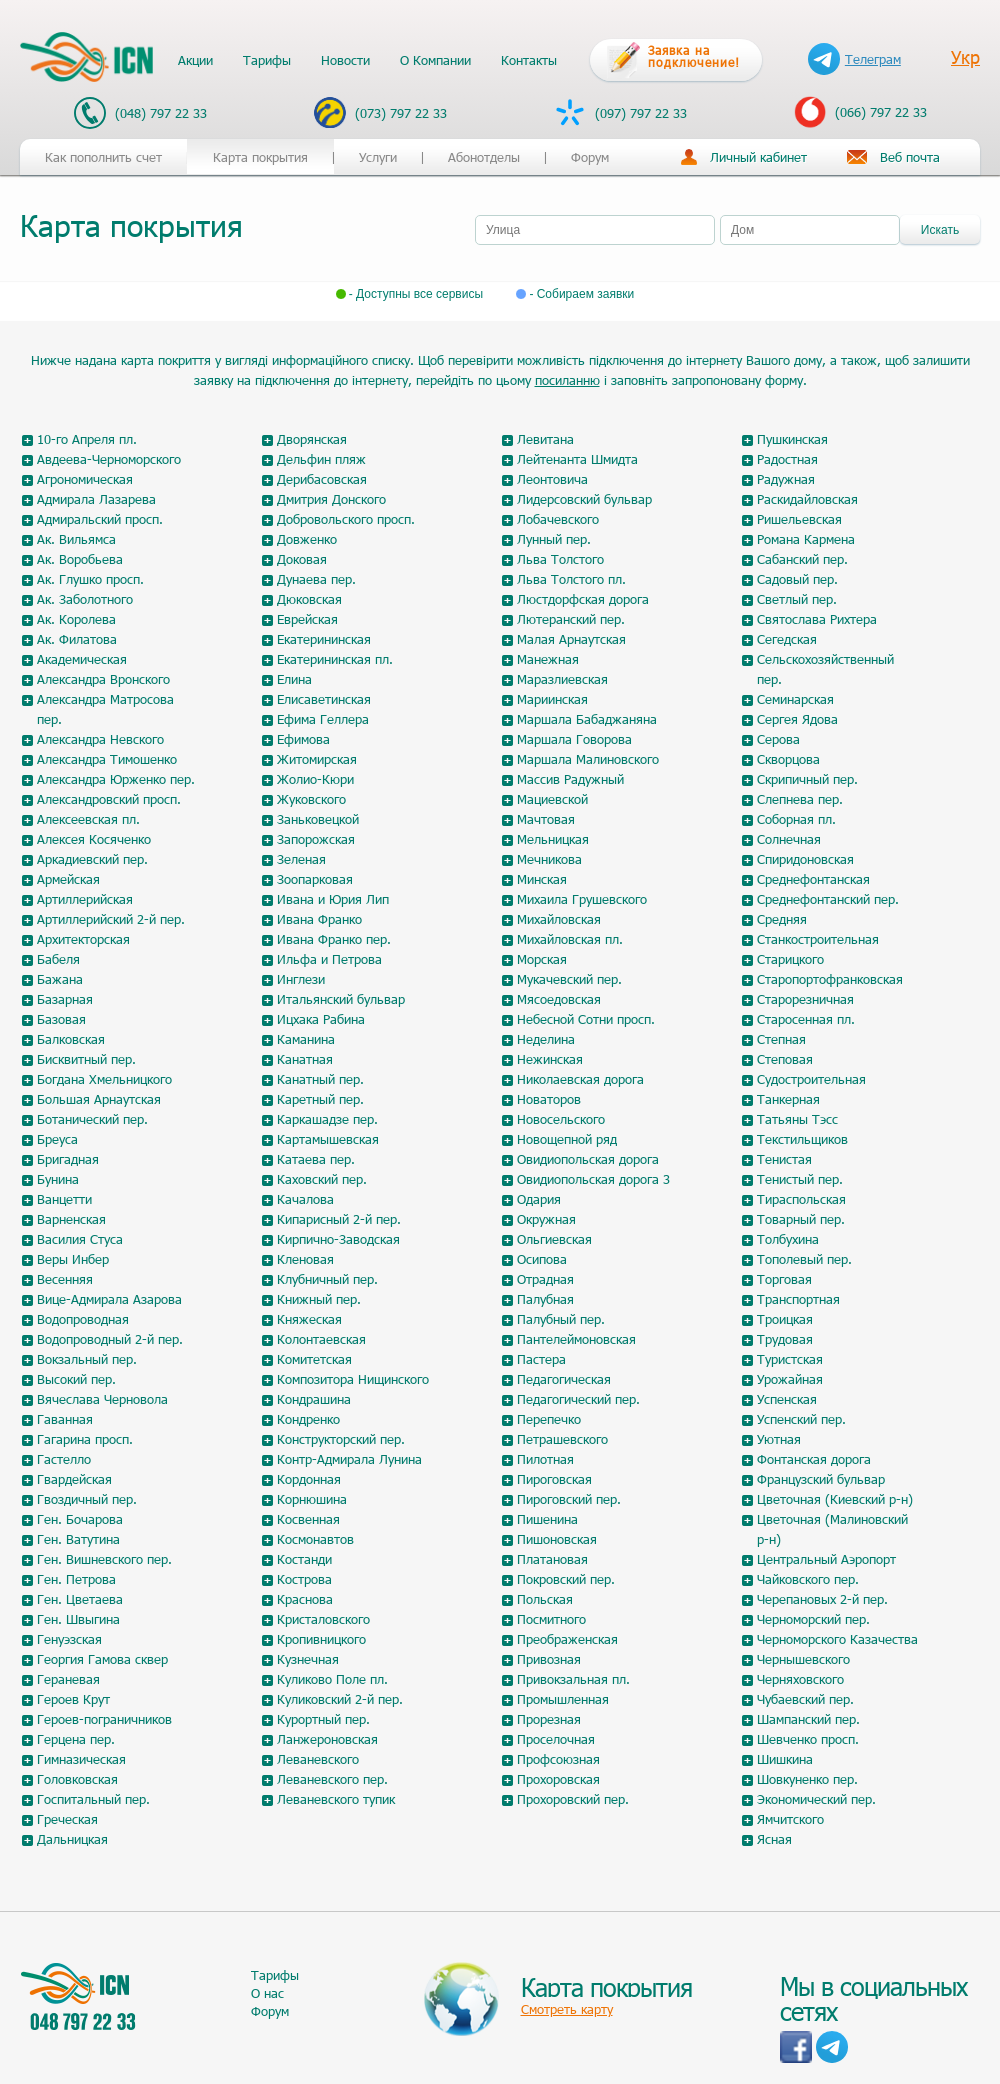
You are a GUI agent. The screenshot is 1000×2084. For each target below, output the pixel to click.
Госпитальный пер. (93, 1799)
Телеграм (854, 59)
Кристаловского (323, 1619)
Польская (545, 1599)
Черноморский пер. (813, 1619)
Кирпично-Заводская (338, 1239)
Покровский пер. (566, 1579)
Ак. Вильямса (76, 539)
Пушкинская (792, 439)
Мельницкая (553, 839)
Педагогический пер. (578, 1399)
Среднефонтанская (813, 879)
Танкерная (788, 1099)
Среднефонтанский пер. (828, 899)
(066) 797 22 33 (860, 112)
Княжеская (309, 1319)
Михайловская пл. (570, 939)
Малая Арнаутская (571, 639)
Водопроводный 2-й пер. (110, 1339)
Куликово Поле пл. (332, 1679)
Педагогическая (564, 1379)
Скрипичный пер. (807, 779)
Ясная (774, 1839)
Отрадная (545, 1279)
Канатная (305, 1059)
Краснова (305, 1599)
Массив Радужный (570, 779)
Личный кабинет (758, 157)
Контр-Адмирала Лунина (349, 1459)
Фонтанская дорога (814, 1459)
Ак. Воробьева (80, 559)
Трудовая (785, 1339)
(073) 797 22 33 (380, 112)
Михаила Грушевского (582, 899)
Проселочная (556, 1739)
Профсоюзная (558, 1759)
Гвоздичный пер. (87, 1499)
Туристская (790, 1359)
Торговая (784, 1279)
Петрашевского (562, 1439)
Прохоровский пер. (573, 1799)
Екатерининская (324, 639)
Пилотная (545, 1459)
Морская (542, 959)
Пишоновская (557, 1539)
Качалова (305, 1199)
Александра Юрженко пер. (116, 779)
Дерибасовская (322, 479)
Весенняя (65, 1279)
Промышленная (563, 1699)
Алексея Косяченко (94, 839)
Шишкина (785, 1759)
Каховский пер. (322, 1179)
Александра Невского (100, 739)
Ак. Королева (76, 619)
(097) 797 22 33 (620, 112)
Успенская (787, 1399)
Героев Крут (73, 1699)
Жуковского (311, 799)
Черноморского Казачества (837, 1639)
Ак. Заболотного (85, 599)
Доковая (302, 559)
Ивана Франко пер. (334, 939)
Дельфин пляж (321, 459)
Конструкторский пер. (341, 1439)
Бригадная (68, 1159)
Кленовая (305, 1259)
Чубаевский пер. (805, 1699)
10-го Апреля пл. (87, 439)
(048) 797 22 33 (140, 113)
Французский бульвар (821, 1479)
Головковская (77, 1779)
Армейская (68, 879)
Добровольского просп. (346, 519)
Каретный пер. (320, 1099)
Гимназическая (81, 1759)
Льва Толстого (560, 559)
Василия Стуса (80, 1239)
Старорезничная (805, 999)
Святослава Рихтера (817, 619)
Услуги (378, 157)
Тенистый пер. (800, 1179)
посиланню (567, 380)
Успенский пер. (801, 1419)
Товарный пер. (801, 1219)
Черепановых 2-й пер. (822, 1599)
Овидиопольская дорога (588, 1159)
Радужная (786, 479)
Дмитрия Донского (331, 499)
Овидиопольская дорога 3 (593, 1179)
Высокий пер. (76, 1379)
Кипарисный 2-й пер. (339, 1219)
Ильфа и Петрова (329, 959)
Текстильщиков (802, 1139)
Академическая (82, 659)
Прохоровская (558, 1779)
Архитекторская (83, 939)
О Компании (435, 60)
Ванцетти (64, 1199)
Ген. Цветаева (80, 1599)
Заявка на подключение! (694, 56)
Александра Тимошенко (107, 759)
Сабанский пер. (802, 559)
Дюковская (309, 599)
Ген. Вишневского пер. (104, 1559)
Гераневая (68, 1679)
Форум (590, 157)
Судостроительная (811, 1079)
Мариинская (552, 699)
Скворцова (788, 759)
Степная (781, 1039)
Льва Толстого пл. (571, 579)
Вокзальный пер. (87, 1359)
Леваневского (318, 1759)
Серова (778, 739)
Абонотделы (484, 157)
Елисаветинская (324, 699)
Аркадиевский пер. (92, 859)
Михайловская (559, 919)
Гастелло (64, 1459)
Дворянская (312, 439)
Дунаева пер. (316, 579)
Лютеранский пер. (571, 619)
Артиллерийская (85, 899)
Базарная (65, 999)
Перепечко (549, 1419)
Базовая (61, 1019)
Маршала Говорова (574, 739)
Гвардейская (74, 1479)
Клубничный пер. (327, 1279)
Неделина (546, 1039)
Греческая (67, 1819)
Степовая (785, 1059)
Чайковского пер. (808, 1579)
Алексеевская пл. (88, 819)
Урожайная (790, 1379)
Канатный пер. (320, 1079)
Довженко (307, 539)
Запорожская (316, 839)
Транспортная (798, 1299)
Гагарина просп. (85, 1439)
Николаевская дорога (580, 1079)
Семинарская (795, 699)
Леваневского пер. (332, 1779)
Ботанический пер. (92, 1119)
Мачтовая (546, 819)
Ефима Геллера (323, 719)
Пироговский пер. (569, 1499)
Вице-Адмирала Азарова (109, 1299)
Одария (539, 1199)
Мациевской (552, 799)
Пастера (541, 1359)
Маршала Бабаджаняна (587, 719)
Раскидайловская (807, 499)
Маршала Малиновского (588, 759)
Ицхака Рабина (321, 1019)
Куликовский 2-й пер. (340, 1699)
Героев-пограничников (104, 1719)
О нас (267, 1993)
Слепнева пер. (800, 799)
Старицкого (790, 959)
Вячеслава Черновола (102, 1399)
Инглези (301, 979)
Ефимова (303, 739)
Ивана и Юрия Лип (333, 899)
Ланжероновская (327, 1739)
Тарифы (267, 60)
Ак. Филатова (77, 639)
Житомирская (317, 759)
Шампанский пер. (808, 1719)
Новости (345, 60)
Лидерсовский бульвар (584, 499)
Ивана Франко (319, 919)
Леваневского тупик (336, 1799)
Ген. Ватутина (78, 1539)
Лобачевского (558, 519)
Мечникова (549, 859)
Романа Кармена (806, 539)
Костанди (304, 1559)
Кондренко (308, 1419)
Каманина (306, 1039)
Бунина (58, 1179)
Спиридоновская (805, 859)
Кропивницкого (321, 1639)
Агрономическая (85, 479)
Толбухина (788, 1239)
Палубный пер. (561, 1319)
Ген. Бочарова (80, 1519)
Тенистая (784, 1159)
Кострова (304, 1579)
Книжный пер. (319, 1299)
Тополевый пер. (804, 1259)
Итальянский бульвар (341, 999)
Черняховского (800, 1679)
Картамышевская (328, 1139)
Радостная (787, 459)
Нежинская (550, 1059)
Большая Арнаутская (99, 1099)
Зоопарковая (315, 879)
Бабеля (58, 959)
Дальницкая (72, 1839)
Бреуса (57, 1139)
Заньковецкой (318, 819)
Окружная (546, 1219)
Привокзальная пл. (573, 1679)
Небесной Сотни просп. (586, 1019)
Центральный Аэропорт (826, 1559)
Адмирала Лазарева (96, 499)
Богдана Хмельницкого (104, 1079)
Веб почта (910, 157)
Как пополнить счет (103, 157)
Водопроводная (83, 1319)
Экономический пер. (816, 1799)
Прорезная (549, 1719)
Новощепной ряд (567, 1139)
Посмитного (551, 1619)
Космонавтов (315, 1539)
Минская (542, 879)
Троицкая (785, 1319)
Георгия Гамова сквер (102, 1659)
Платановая (552, 1559)
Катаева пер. (316, 1159)
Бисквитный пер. (86, 1059)
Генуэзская (69, 1639)
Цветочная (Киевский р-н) (835, 1499)
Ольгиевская (554, 1239)
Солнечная (789, 839)
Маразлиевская (562, 679)
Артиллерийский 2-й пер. (111, 919)
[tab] (260, 226)
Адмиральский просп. (100, 519)
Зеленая (301, 859)
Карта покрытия (260, 157)
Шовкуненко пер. (807, 1779)
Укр (965, 57)
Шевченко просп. (808, 1739)
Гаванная (65, 1419)
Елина (294, 679)
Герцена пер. (76, 1739)
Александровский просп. (109, 799)
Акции (195, 60)
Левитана (545, 439)
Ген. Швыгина (78, 1619)
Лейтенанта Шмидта (577, 459)
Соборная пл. (796, 819)
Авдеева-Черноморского (109, 459)
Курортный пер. (323, 1719)
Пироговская (554, 1479)
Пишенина (547, 1519)
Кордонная (309, 1479)
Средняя (782, 919)
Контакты (529, 60)
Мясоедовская (559, 999)
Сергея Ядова (797, 719)
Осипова (542, 1259)
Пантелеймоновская (576, 1339)
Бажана (60, 979)
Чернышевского (803, 1659)
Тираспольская (801, 1199)
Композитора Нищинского (353, 1379)
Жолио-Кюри (315, 779)
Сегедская (787, 639)
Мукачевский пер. (569, 979)
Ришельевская (799, 519)
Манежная (548, 659)
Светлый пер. (797, 599)
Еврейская (307, 619)
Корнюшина (312, 1499)
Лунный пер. (554, 539)
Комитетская (314, 1359)
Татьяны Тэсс (797, 1119)
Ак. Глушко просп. (90, 579)
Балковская (71, 1039)
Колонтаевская (321, 1339)
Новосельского (561, 1119)
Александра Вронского (103, 679)
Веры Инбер (73, 1259)
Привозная (549, 1659)
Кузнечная (308, 1659)
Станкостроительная (818, 939)
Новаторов (549, 1099)
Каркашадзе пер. (327, 1119)
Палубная (545, 1299)
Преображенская (567, 1639)
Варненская (71, 1219)
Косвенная (308, 1519)
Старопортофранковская (830, 979)
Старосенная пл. (806, 1019)
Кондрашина (314, 1399)
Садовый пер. (797, 579)
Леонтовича (552, 479)
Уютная (779, 1439)
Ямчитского (790, 1819)
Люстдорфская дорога (583, 599)
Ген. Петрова (76, 1579)
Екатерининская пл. (335, 659)
